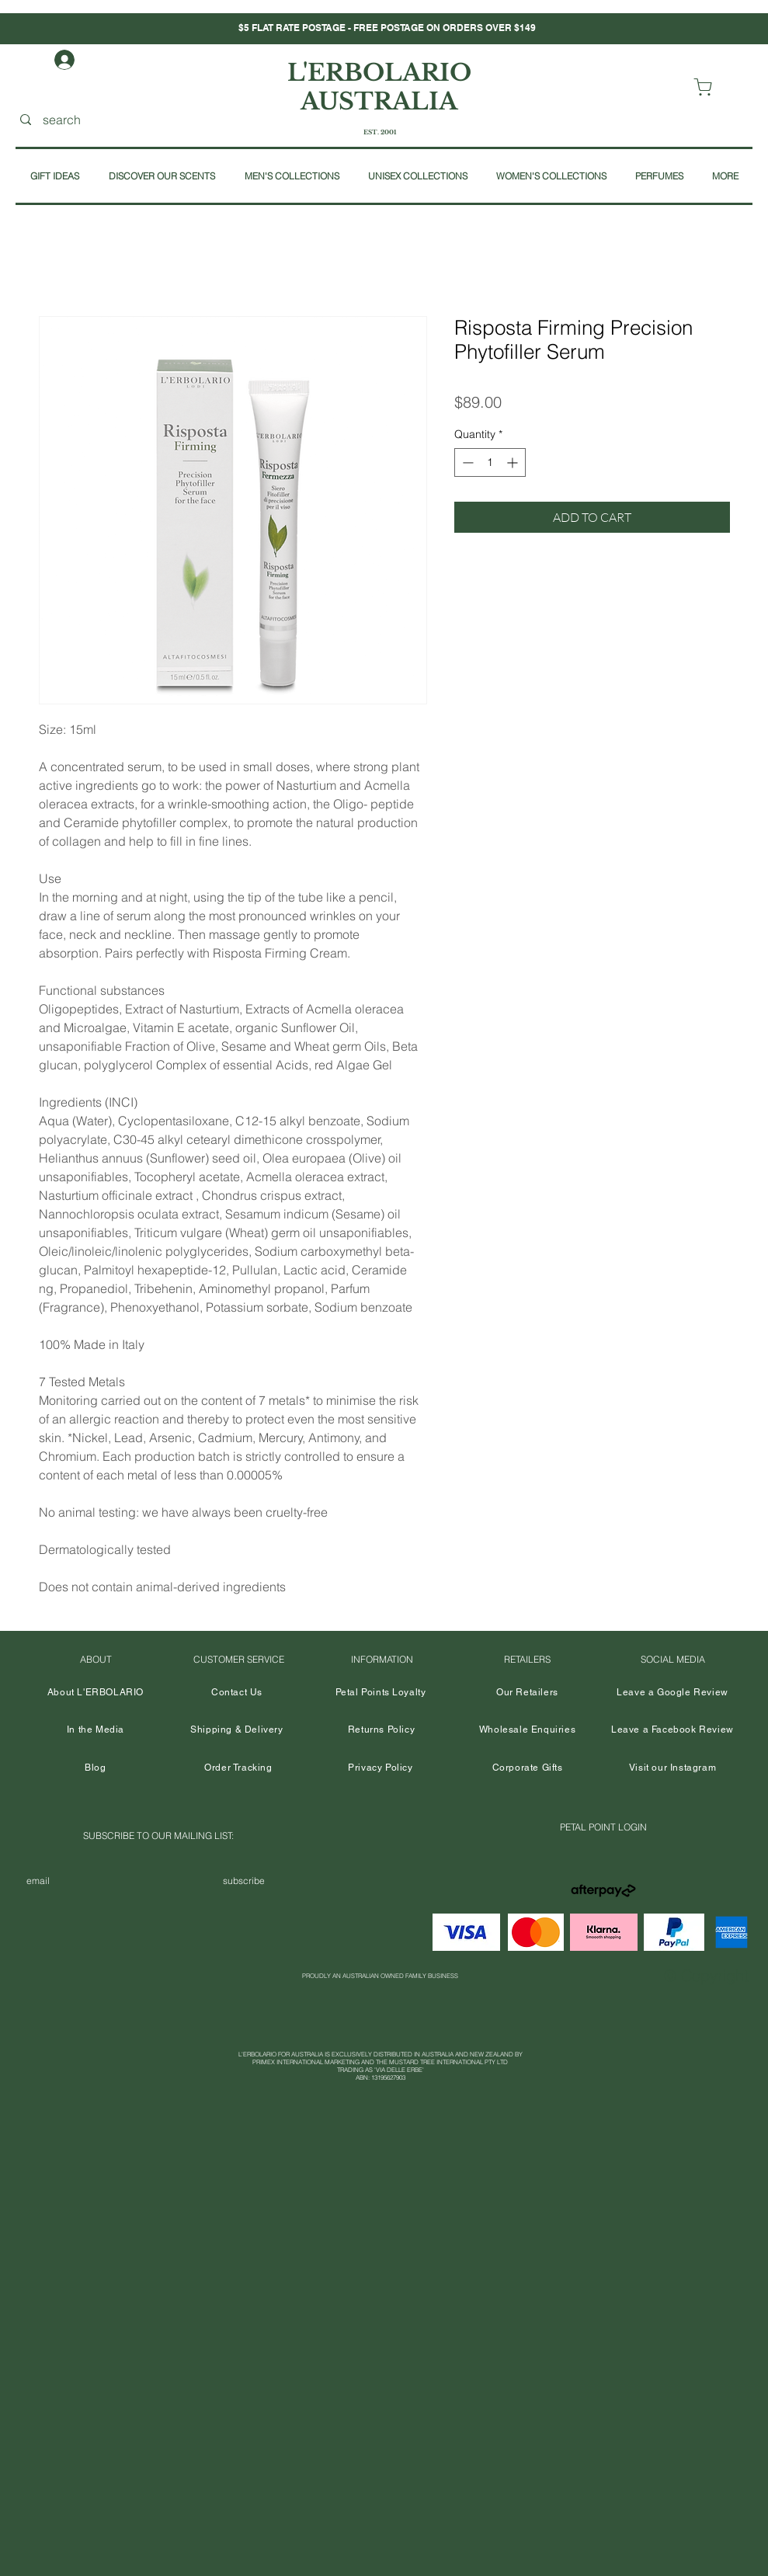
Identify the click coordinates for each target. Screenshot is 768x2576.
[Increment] (513, 462)
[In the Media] (96, 1730)
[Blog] (96, 1768)
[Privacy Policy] (381, 1768)
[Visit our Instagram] (673, 1768)
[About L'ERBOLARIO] (96, 1692)
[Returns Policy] (381, 1730)
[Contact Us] (237, 1692)
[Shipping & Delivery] (237, 1730)
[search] (116, 119)
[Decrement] (466, 462)
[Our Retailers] (527, 1692)
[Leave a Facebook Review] (673, 1730)
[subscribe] (244, 1881)
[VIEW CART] (705, 87)
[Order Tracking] (239, 1768)
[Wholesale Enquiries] (527, 1730)
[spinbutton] (490, 462)
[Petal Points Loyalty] (381, 1692)
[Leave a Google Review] (673, 1692)
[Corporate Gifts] (527, 1768)
